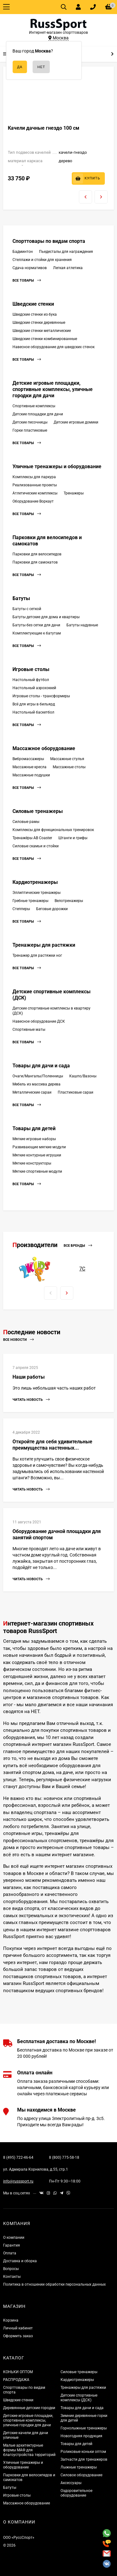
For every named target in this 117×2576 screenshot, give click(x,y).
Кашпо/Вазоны (82, 1076)
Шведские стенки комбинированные (44, 339)
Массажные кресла (29, 767)
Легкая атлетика (68, 268)
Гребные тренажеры (30, 901)
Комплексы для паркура (34, 477)
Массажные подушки (31, 775)
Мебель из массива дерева (36, 1084)
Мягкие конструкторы (31, 1163)
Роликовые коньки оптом (83, 2451)
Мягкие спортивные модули (37, 1171)
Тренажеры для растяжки (43, 945)
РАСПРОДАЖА (16, 2380)
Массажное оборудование (43, 748)
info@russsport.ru (18, 2181)
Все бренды (78, 1246)
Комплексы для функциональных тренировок (53, 830)
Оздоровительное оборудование (76, 2493)
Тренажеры (74, 493)
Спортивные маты (28, 1029)
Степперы (21, 909)
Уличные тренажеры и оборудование (56, 466)
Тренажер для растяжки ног (37, 955)
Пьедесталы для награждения (66, 251)
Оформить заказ (18, 2336)
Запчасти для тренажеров (84, 2459)
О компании (13, 2237)
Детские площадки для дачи (37, 414)
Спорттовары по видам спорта (48, 241)
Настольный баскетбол (33, 712)
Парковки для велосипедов (36, 554)
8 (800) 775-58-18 (64, 2157)
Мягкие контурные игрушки (36, 1155)
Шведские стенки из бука (34, 314)
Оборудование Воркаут (33, 501)
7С (82, 1269)
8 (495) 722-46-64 (18, 2157)
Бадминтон (22, 251)
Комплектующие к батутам (36, 633)
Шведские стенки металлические (41, 330)
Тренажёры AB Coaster (32, 838)
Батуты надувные (82, 625)
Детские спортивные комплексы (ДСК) (79, 2397)
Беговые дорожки (52, 909)
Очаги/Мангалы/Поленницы (37, 1076)
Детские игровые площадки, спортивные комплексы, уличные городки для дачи (52, 389)
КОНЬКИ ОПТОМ (18, 2372)
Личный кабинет (18, 2328)
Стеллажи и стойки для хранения (42, 260)
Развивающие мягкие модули (39, 1147)
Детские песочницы (29, 422)
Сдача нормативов (29, 268)
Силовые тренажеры (37, 811)
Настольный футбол (30, 680)
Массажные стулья (67, 759)
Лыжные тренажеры (79, 2467)
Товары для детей (34, 1128)
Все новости (18, 1340)
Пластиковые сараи (75, 1092)
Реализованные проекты (34, 485)
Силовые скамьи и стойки (35, 846)
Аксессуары (71, 2483)
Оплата (9, 2253)
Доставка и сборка (20, 2261)
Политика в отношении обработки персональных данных (54, 2284)
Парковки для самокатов (35, 562)
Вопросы (11, 2269)
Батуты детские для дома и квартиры (46, 617)
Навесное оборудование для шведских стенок (53, 347)
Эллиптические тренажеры (36, 892)
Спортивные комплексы (33, 406)
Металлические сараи (31, 1092)
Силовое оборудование (81, 2475)
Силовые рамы (25, 821)
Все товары (26, 280)
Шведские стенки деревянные (38, 322)
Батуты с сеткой (26, 609)
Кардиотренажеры (35, 882)
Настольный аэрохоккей (34, 688)
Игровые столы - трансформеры (41, 696)
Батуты (21, 598)
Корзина (10, 2320)
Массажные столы (69, 767)
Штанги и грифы (72, 838)
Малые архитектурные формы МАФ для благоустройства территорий (29, 2450)
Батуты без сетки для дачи (36, 625)
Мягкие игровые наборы (34, 1139)
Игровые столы (30, 669)
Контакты (12, 2276)
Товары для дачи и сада (41, 1066)
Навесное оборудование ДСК (38, 1021)
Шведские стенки (33, 304)
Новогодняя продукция (81, 2436)
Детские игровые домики (76, 422)
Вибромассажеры (28, 759)
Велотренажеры (69, 901)
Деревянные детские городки (29, 2408)
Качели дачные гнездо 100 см (43, 128)
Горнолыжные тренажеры (84, 2428)
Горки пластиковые (29, 430)
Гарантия (11, 2245)
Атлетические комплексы (34, 493)
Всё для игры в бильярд (33, 704)
